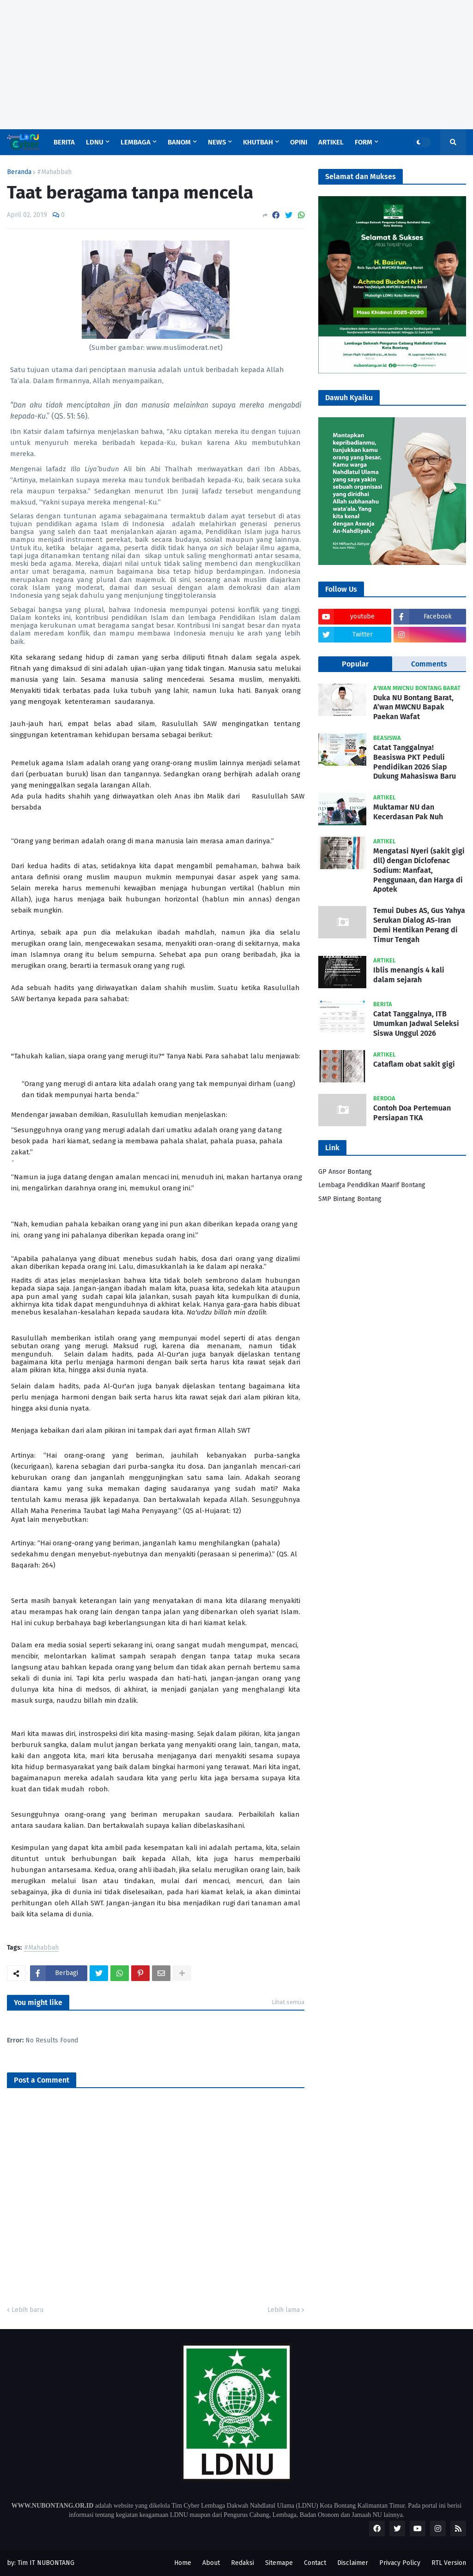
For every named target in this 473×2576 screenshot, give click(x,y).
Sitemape (279, 2563)
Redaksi (242, 2563)
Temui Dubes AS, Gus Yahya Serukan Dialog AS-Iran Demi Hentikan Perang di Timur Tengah (419, 924)
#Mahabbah (54, 172)
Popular (355, 664)
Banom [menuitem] (179, 142)
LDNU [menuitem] (94, 142)
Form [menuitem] (363, 142)
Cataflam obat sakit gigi (414, 1064)
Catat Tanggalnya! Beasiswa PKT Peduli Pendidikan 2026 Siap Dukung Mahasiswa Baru (414, 762)
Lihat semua (288, 2002)
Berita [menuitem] (64, 142)
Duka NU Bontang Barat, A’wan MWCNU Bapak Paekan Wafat (413, 707)
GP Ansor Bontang (345, 1172)
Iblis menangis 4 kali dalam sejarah (408, 975)
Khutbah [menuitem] (258, 142)
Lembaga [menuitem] (136, 142)
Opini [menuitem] (298, 142)
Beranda (19, 172)
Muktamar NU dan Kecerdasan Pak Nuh (408, 812)
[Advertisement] (236, 64)
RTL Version (448, 2563)
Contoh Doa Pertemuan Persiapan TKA (412, 1113)
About (211, 2563)
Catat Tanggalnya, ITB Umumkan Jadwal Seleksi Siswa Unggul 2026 (416, 1023)
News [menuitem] (217, 142)
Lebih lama (283, 2310)
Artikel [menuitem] (331, 142)
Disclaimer (352, 2563)
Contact (315, 2563)
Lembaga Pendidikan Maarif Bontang (371, 1185)
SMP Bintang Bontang (350, 1199)
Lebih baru (27, 2310)
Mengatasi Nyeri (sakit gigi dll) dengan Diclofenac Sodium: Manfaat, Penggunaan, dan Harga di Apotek (419, 870)
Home (182, 2563)
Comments (429, 664)
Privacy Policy (399, 2563)
